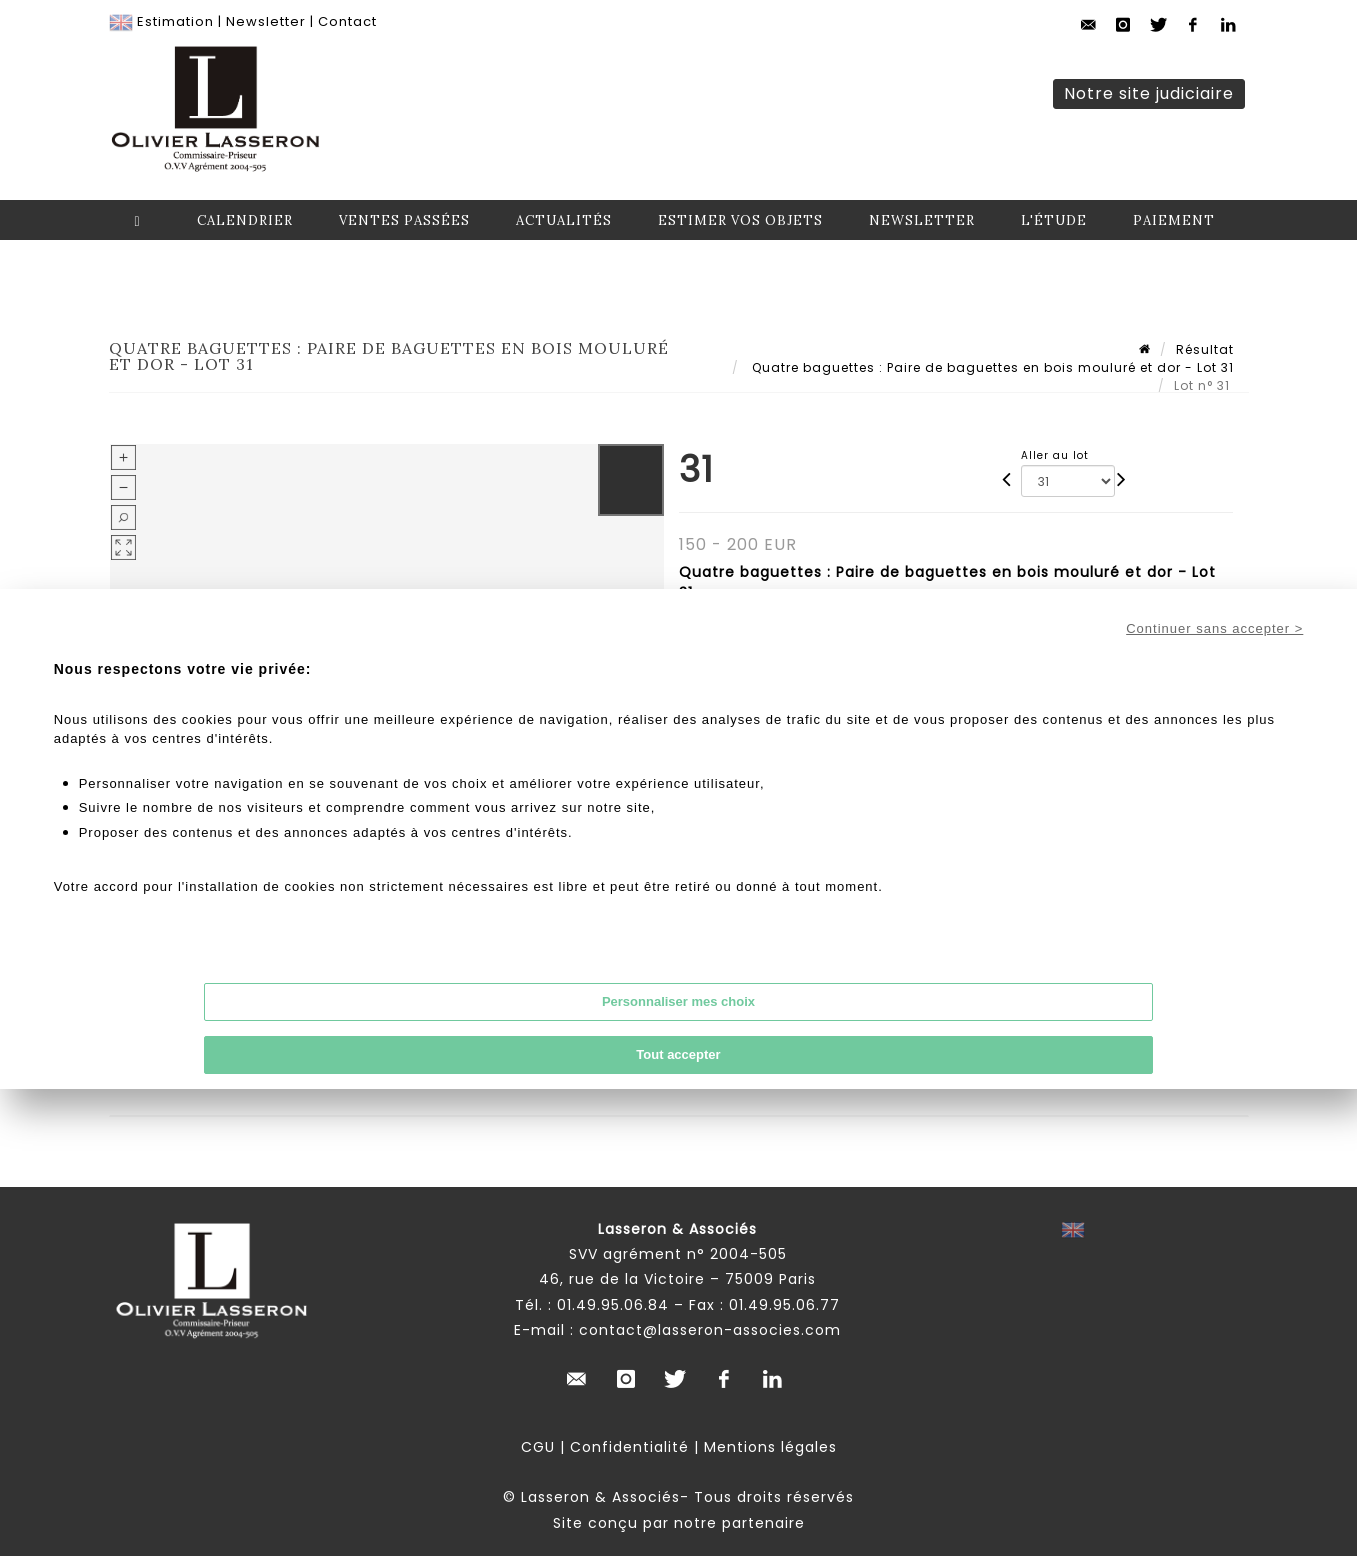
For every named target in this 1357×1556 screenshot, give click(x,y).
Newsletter (266, 21)
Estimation (175, 21)
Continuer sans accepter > (1214, 628)
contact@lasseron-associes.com (710, 1330)
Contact (347, 21)
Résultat (1205, 349)
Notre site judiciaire (1149, 93)
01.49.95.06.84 (613, 1305)
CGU (538, 1447)
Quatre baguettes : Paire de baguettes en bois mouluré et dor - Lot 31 (991, 367)
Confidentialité (629, 1447)
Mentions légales (770, 1447)
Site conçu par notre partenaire (679, 1523)
